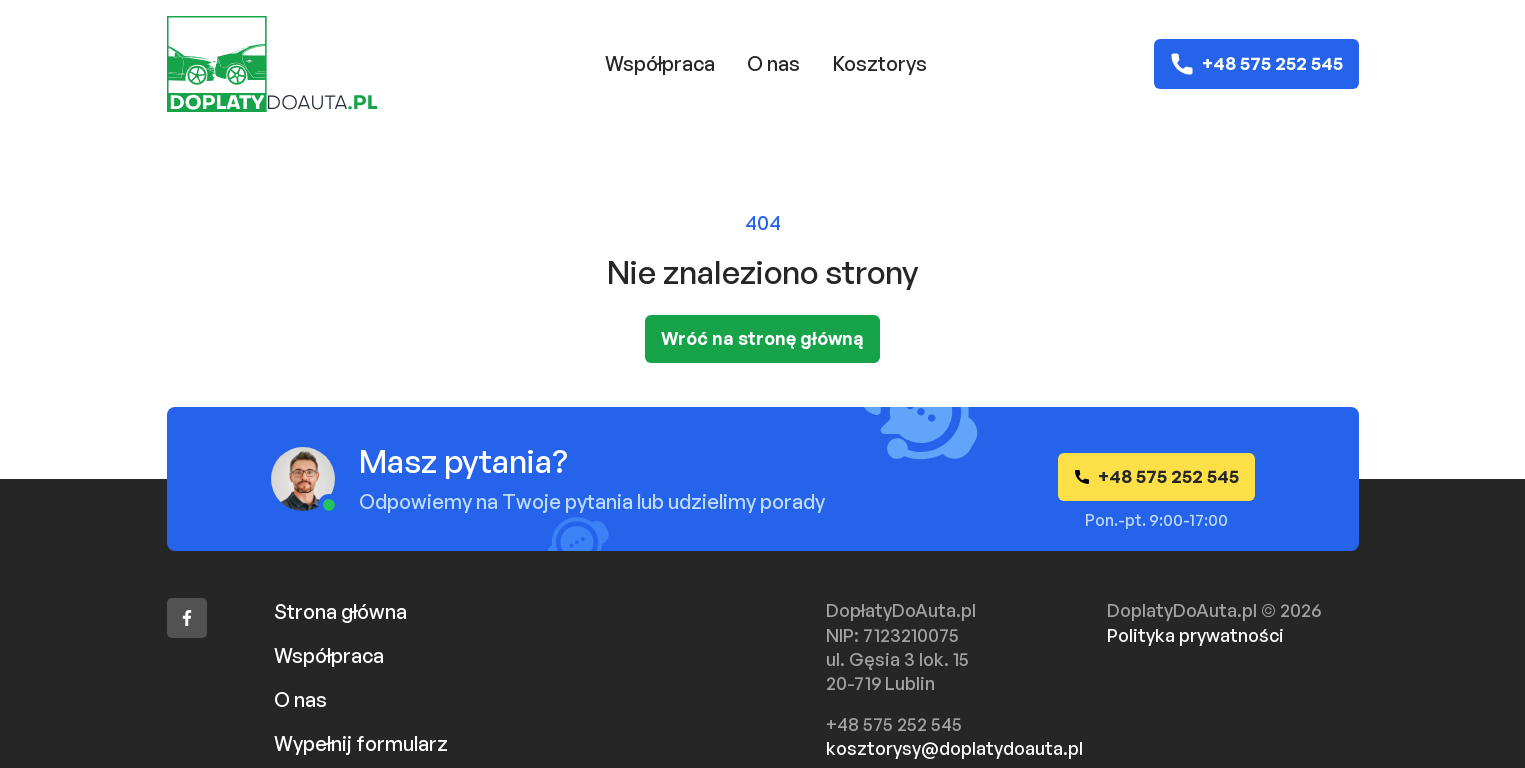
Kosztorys (879, 63)
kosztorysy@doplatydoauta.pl (954, 748)
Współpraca (660, 63)
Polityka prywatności (1195, 635)
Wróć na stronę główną (762, 338)
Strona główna (340, 611)
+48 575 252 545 (1256, 64)
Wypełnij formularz (361, 743)
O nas (773, 63)
